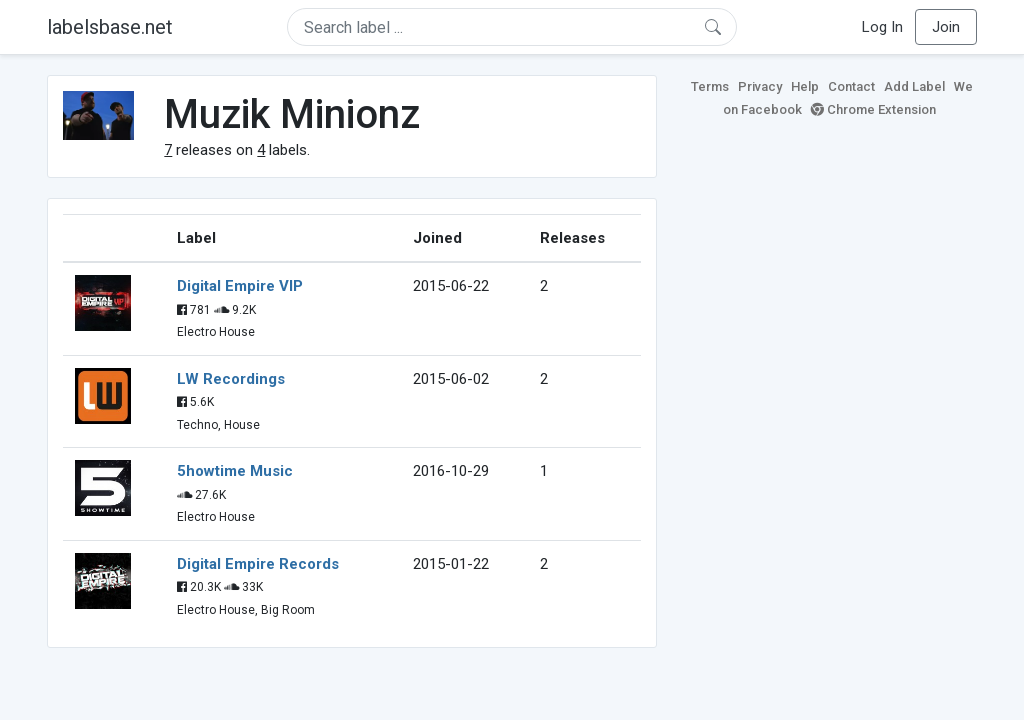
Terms (710, 86)
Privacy (760, 86)
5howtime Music (235, 471)
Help (805, 86)
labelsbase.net (110, 27)
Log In (882, 27)
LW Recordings (231, 379)
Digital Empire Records (258, 564)
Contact (851, 86)
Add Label (914, 86)
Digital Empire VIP (240, 286)
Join (946, 27)
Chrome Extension (873, 109)
